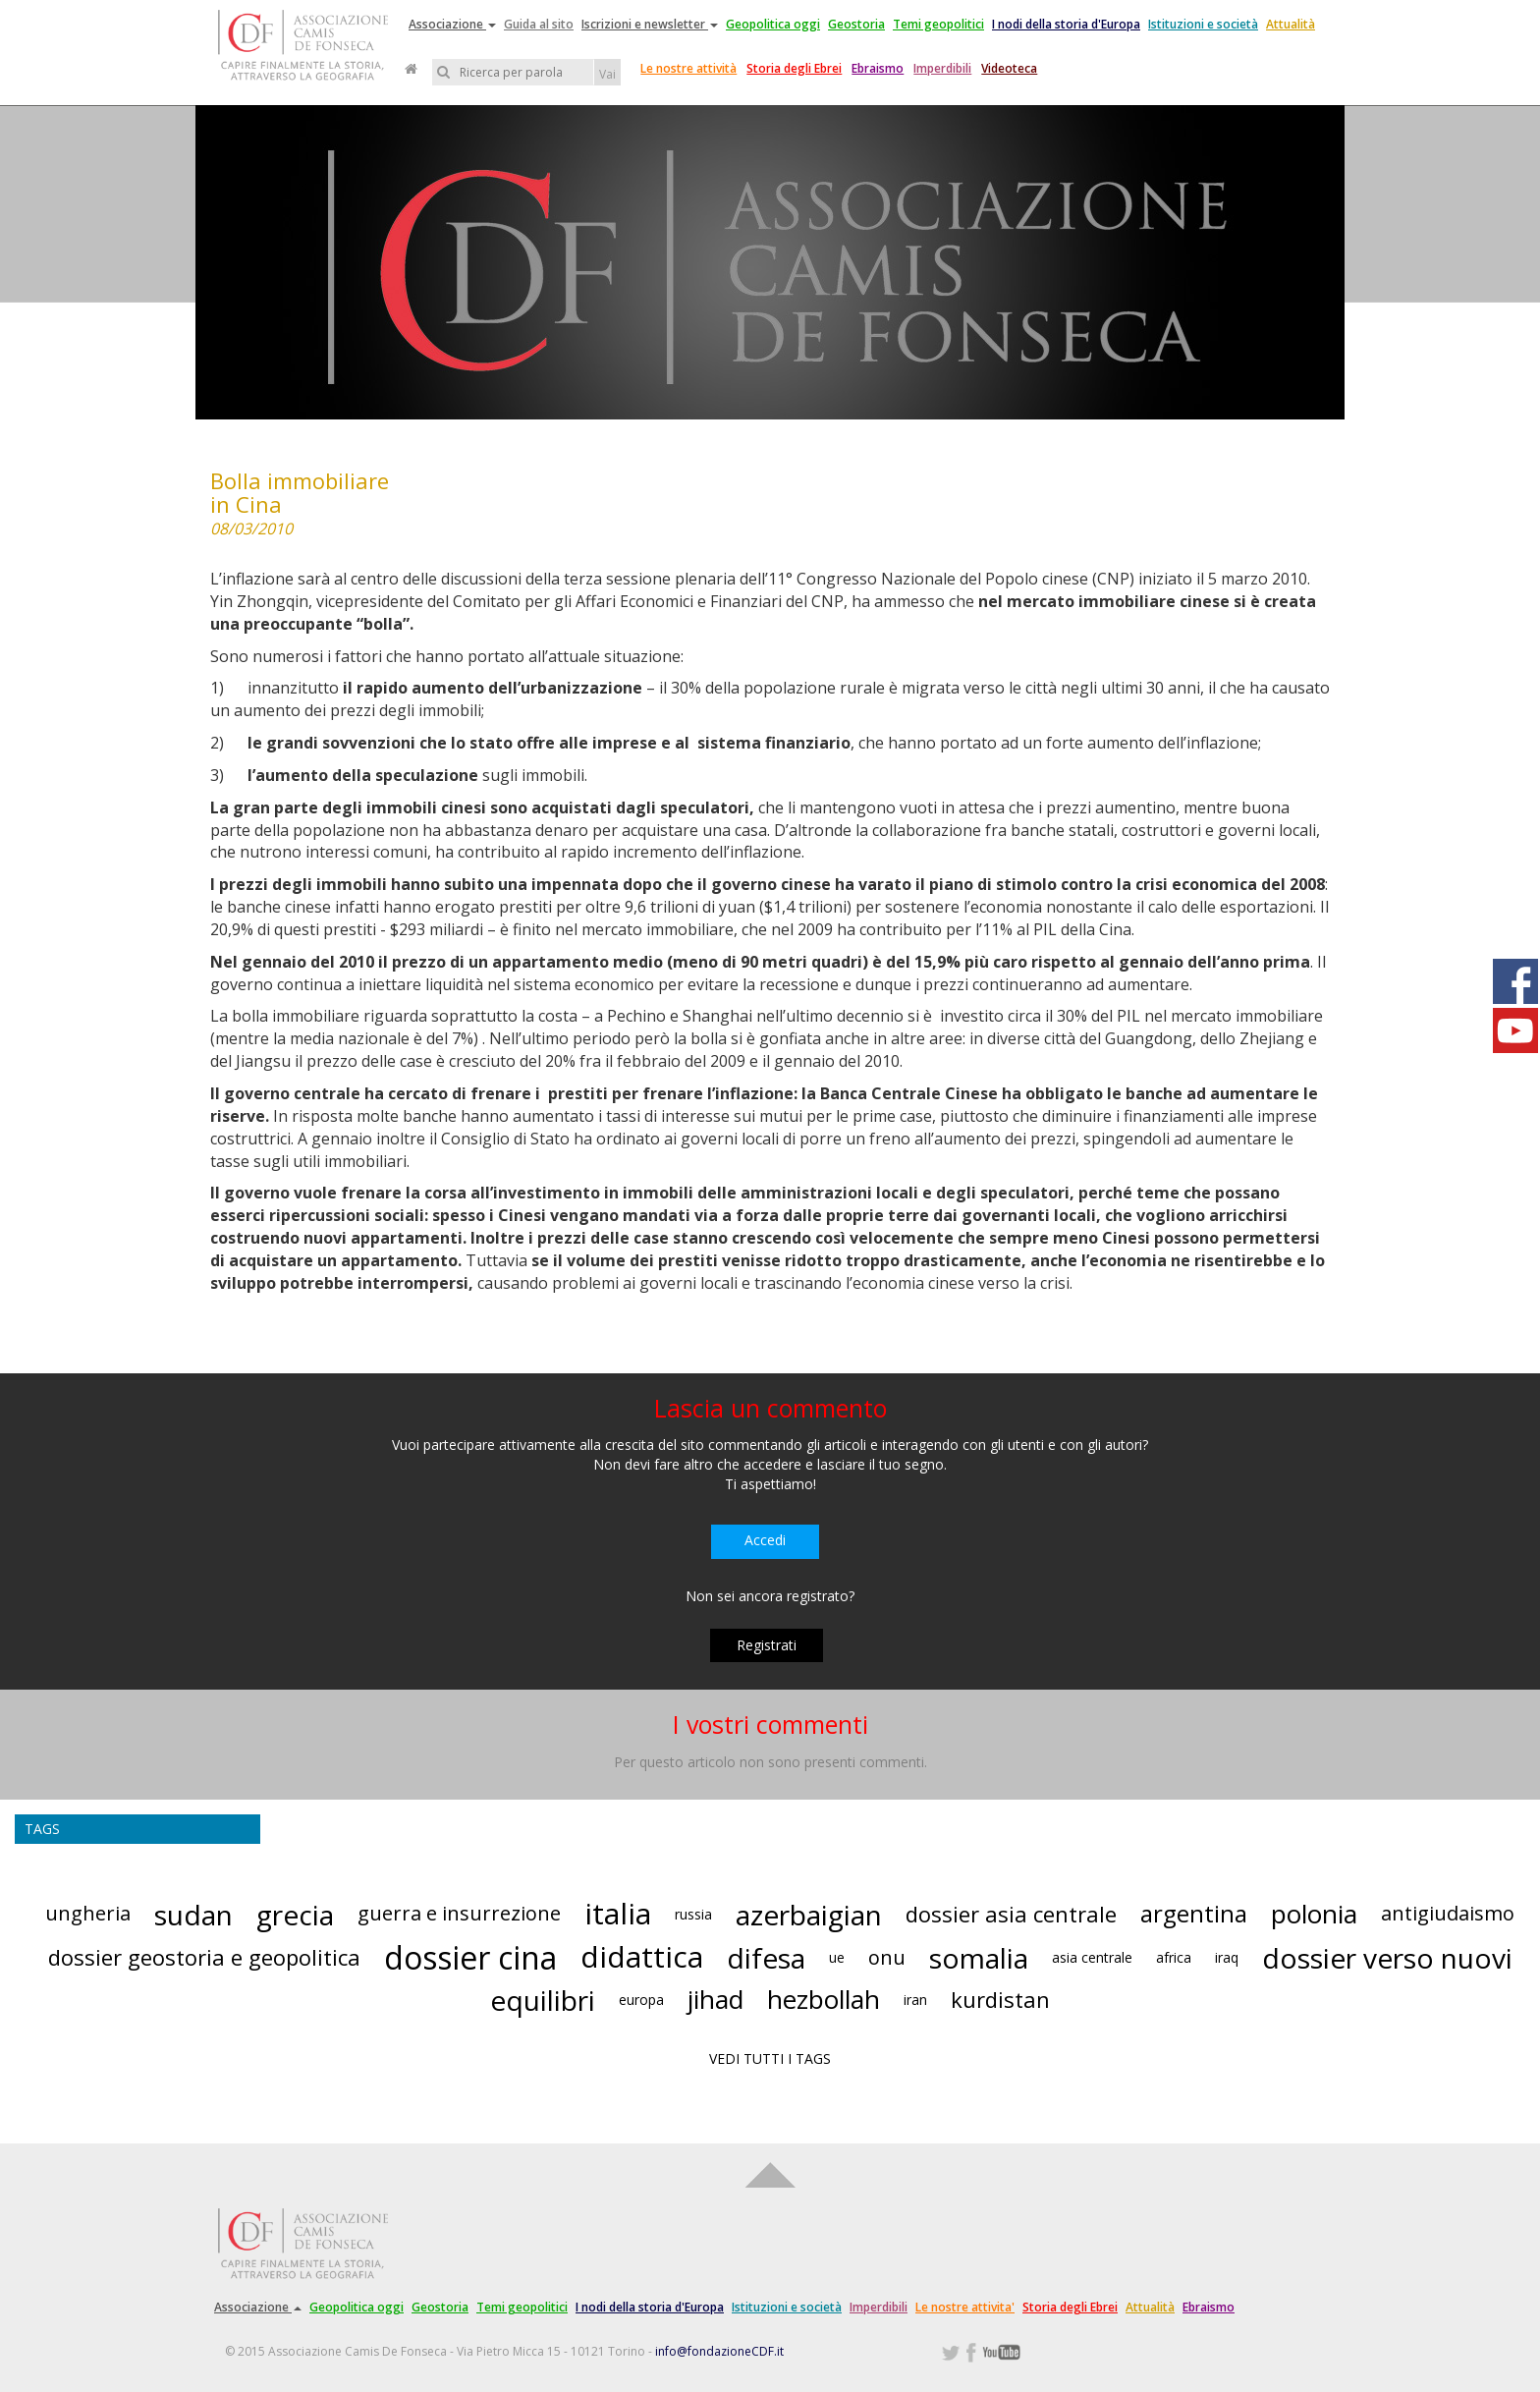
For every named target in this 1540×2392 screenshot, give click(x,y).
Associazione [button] (452, 24)
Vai (607, 74)
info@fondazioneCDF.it (719, 2351)
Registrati (767, 1645)
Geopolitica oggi (773, 24)
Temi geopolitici (938, 24)
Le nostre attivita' (965, 2307)
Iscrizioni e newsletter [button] (649, 24)
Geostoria (856, 24)
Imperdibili (942, 68)
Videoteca (1009, 68)
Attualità (1290, 24)
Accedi (765, 1539)
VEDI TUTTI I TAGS (770, 2058)
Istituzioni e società (1203, 24)
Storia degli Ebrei (794, 68)
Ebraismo (878, 68)
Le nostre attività (688, 68)
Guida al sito (539, 24)
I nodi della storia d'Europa (1066, 24)
